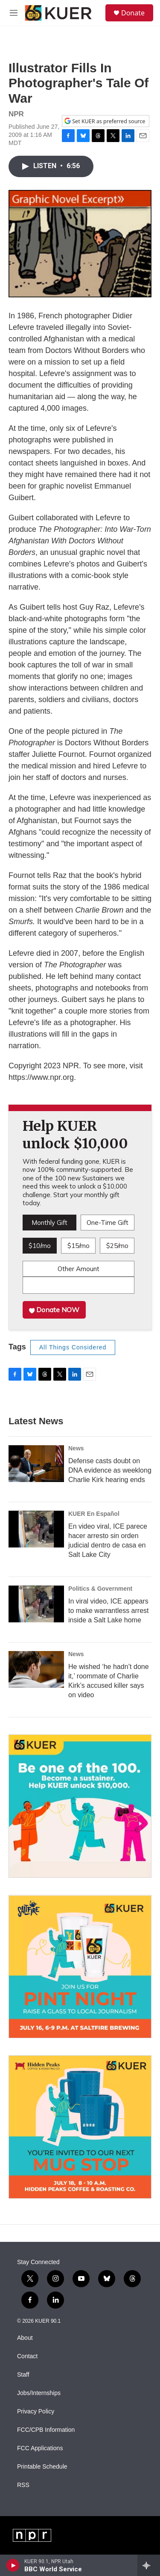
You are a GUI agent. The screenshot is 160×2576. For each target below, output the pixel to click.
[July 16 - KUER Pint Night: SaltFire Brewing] (80, 1966)
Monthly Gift (49, 1222)
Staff (23, 2374)
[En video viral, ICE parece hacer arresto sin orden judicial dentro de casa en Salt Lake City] (36, 1529)
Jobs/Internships (39, 2393)
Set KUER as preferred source (104, 121)
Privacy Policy (35, 2411)
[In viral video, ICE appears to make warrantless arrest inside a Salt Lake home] (36, 1604)
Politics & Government (100, 1588)
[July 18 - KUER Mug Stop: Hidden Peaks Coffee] (80, 2127)
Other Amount (78, 1269)
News (76, 1448)
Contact (27, 2356)
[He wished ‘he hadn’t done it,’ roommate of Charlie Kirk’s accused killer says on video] (36, 1669)
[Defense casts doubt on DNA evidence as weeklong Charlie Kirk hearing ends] (36, 1463)
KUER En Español (93, 1513)
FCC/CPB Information (46, 2430)
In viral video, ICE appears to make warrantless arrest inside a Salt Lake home (108, 1611)
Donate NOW (54, 1309)
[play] (13, 2565)
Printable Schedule (42, 2466)
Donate (133, 13)
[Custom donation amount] (79, 1285)
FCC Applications (40, 2448)
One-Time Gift (107, 1222)
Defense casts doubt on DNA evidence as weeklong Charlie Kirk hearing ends (109, 1470)
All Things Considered (73, 1347)
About (25, 2338)
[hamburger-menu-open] (13, 12)
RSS (23, 2485)
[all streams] (148, 2565)
